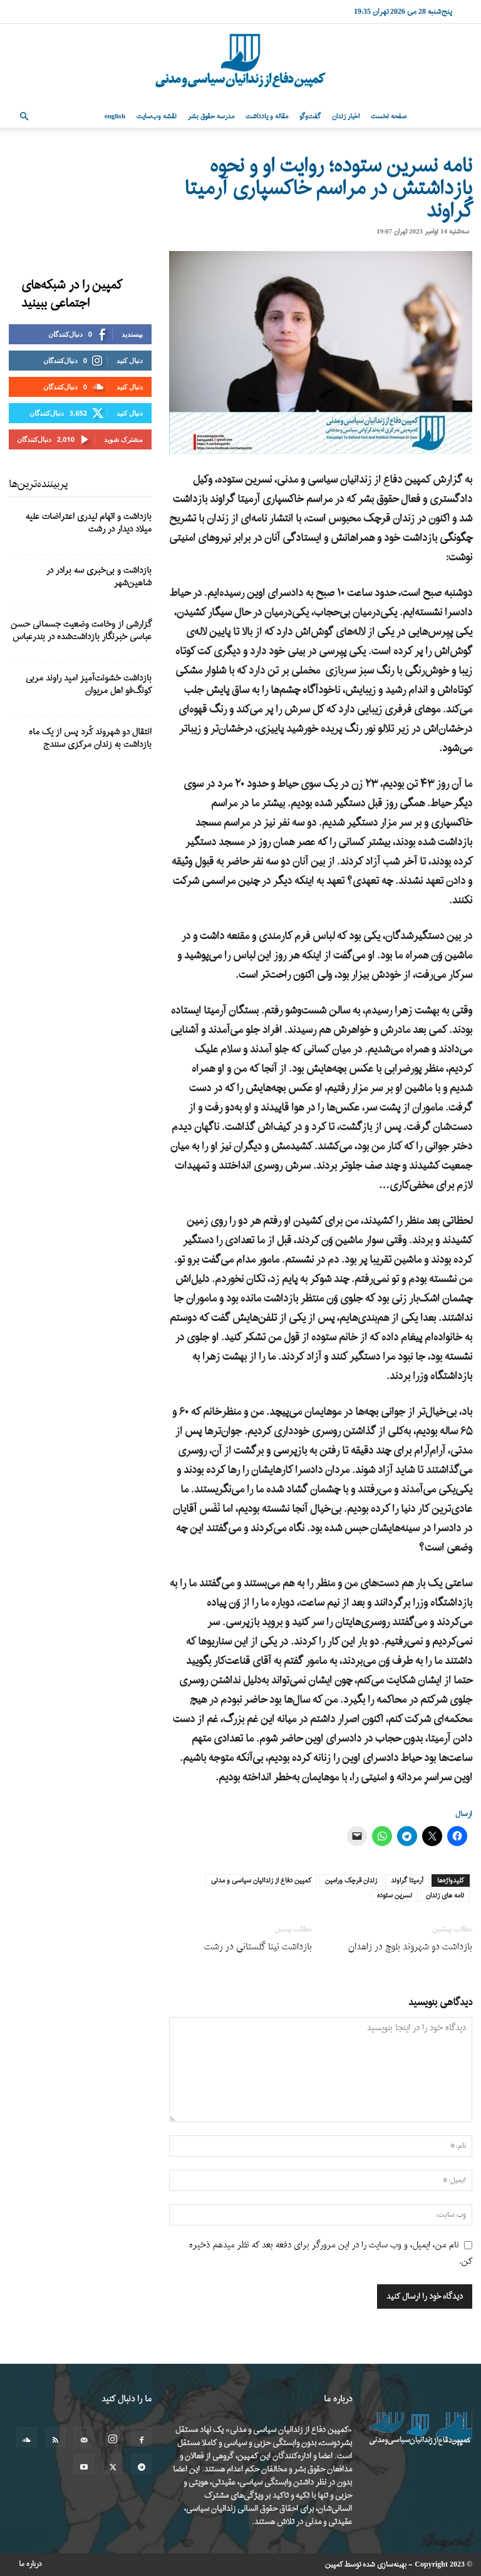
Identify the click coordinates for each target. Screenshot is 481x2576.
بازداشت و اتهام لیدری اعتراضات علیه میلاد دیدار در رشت (89, 523)
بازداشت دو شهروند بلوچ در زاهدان (410, 1947)
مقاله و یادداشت (267, 116)
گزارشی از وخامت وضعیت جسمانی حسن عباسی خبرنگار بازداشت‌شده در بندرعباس (81, 631)
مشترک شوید (123, 439)
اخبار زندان (345, 116)
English (115, 116)
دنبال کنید (129, 360)
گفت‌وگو (310, 116)
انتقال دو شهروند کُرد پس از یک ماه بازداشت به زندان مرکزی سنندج (90, 738)
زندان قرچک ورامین (351, 1880)
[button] (24, 117)
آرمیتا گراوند (407, 1880)
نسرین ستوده (394, 1895)
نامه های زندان (445, 1895)
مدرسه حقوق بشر (211, 116)
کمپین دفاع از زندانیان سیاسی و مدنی (261, 1880)
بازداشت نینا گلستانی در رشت (258, 1947)
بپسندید (132, 334)
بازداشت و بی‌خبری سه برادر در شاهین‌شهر (99, 577)
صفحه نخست (388, 116)
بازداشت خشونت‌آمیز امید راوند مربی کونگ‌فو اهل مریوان (89, 684)
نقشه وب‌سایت (157, 116)
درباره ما (30, 2564)
